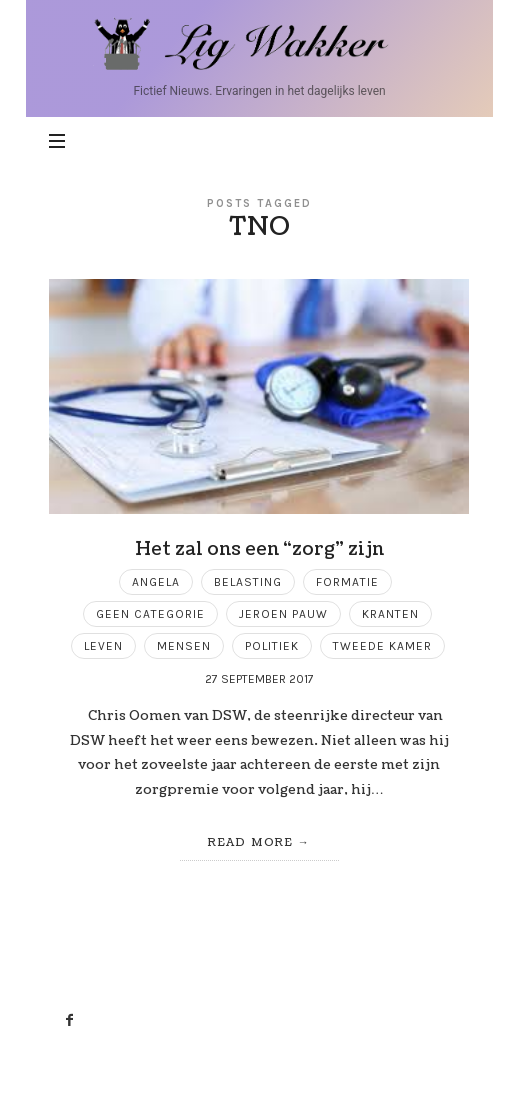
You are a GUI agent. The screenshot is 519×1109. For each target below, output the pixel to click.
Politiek (272, 646)
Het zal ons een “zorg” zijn (259, 549)
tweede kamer (382, 646)
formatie (347, 582)
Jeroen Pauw (283, 614)
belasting (248, 582)
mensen (184, 646)
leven (103, 646)
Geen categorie (150, 614)
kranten (390, 614)
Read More (250, 842)
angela (156, 582)
